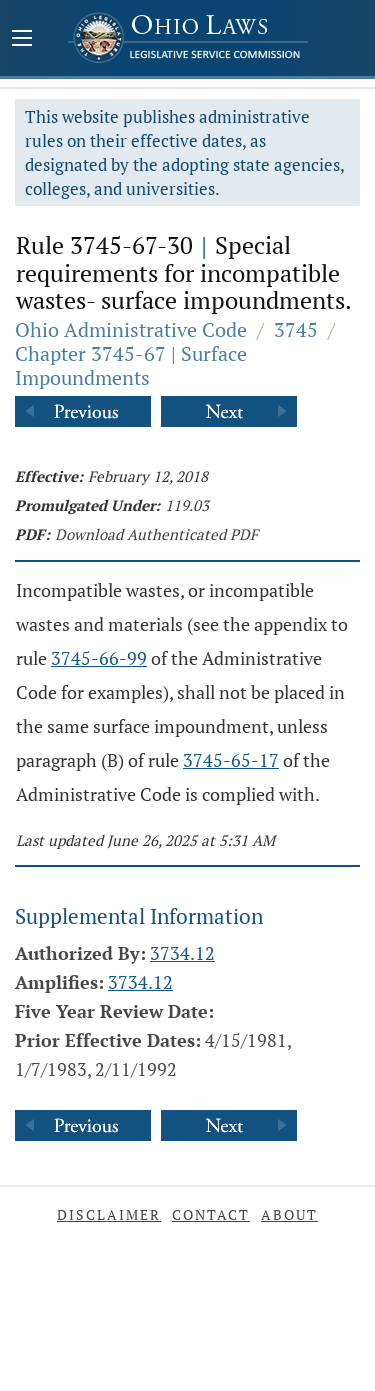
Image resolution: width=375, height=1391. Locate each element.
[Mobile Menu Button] (22, 40)
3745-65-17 (231, 760)
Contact (211, 1214)
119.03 (187, 505)
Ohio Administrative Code (131, 329)
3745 (296, 329)
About (289, 1214)
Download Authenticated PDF (156, 534)
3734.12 (182, 953)
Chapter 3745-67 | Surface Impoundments (131, 365)
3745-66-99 (99, 658)
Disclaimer (109, 1214)
